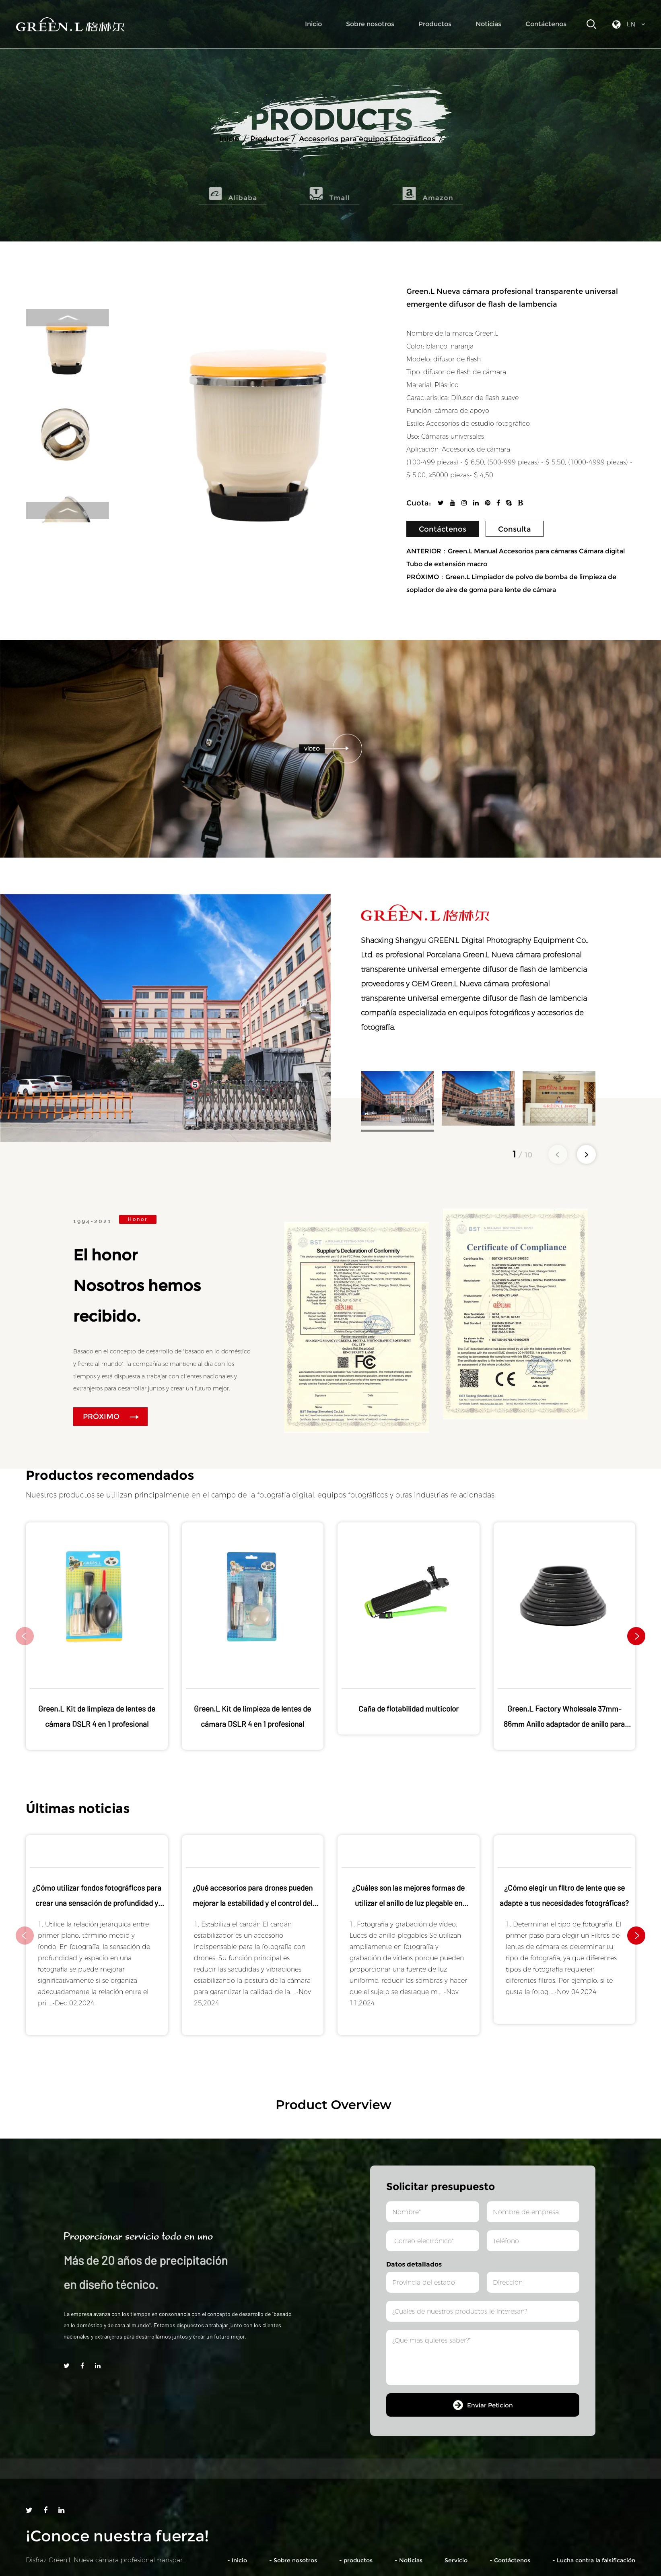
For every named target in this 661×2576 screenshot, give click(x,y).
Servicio (456, 2560)
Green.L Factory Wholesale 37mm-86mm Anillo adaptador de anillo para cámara (564, 1724)
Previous (67, 317)
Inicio (313, 24)
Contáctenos (545, 24)
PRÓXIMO (111, 1416)
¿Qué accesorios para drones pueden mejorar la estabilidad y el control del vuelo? (252, 1903)
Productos (434, 24)
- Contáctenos (510, 2560)
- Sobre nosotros (293, 2560)
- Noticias (408, 2560)
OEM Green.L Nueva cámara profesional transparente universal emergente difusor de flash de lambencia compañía (474, 998)
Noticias (488, 24)
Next (67, 510)
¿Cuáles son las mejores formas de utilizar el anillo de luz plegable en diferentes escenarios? (408, 1903)
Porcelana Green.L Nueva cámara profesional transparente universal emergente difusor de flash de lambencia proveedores (474, 969)
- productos (356, 2560)
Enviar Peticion (483, 2405)
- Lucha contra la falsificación (593, 2560)
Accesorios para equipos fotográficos (367, 138)
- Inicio (237, 2560)
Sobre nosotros (370, 24)
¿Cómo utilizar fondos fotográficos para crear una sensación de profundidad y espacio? (96, 1903)
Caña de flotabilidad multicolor (408, 1708)
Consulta (514, 529)
